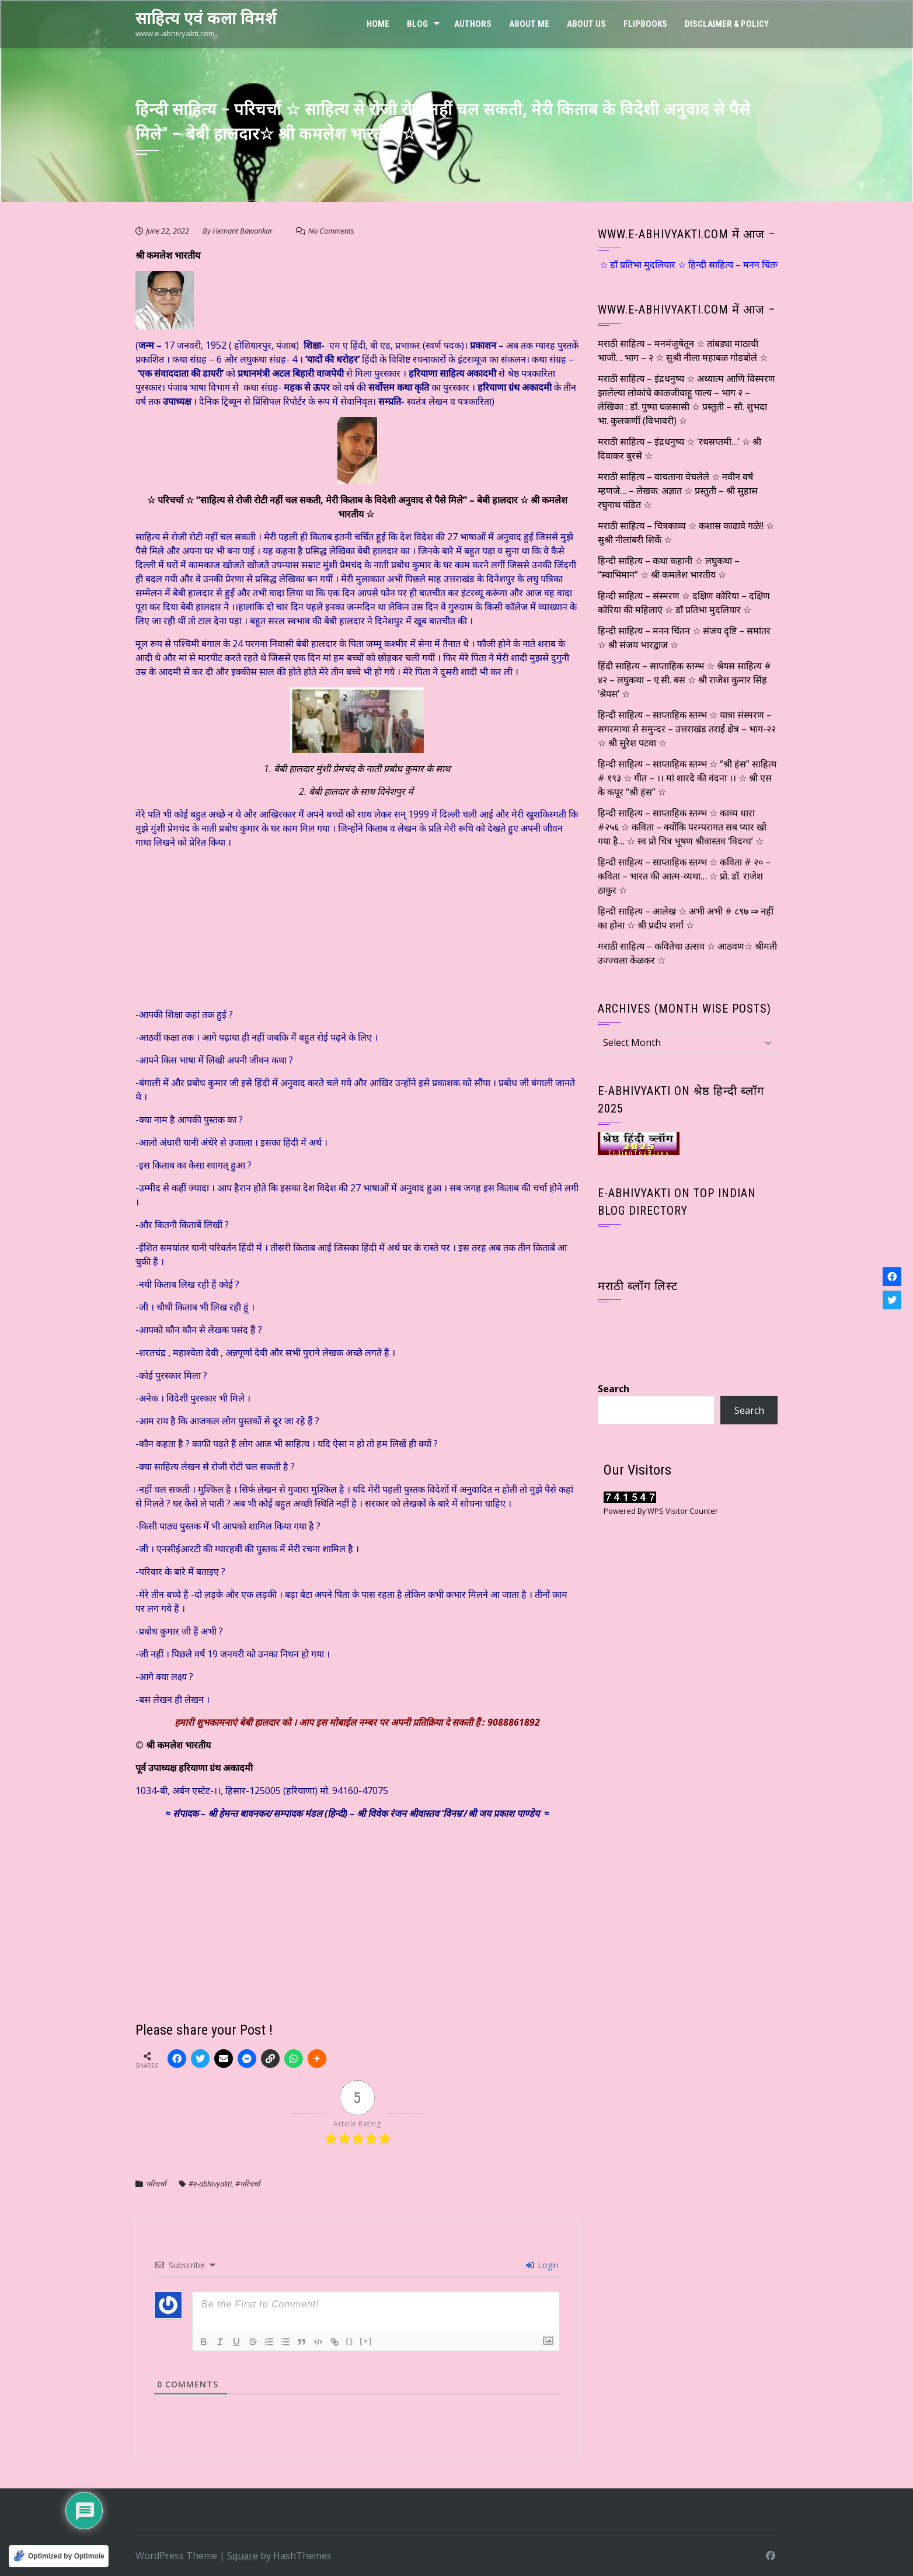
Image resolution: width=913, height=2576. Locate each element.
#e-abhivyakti (210, 2183)
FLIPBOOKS (645, 24)
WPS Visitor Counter (682, 1511)
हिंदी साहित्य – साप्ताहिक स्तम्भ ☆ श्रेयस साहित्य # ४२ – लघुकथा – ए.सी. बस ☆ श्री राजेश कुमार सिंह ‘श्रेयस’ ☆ (684, 679)
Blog (417, 24)
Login (542, 2265)
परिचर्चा (157, 2183)
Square (242, 2555)
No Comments (331, 230)
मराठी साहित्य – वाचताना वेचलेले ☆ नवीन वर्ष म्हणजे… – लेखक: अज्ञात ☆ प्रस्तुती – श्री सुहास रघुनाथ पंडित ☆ (678, 490)
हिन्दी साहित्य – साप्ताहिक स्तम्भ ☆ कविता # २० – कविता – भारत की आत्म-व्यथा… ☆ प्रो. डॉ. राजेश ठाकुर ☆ (684, 876)
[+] (366, 2341)
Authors (473, 24)
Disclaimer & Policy (727, 24)
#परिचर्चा (247, 2183)
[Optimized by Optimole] (59, 2556)
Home (378, 24)
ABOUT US (586, 24)
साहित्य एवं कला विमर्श (206, 18)
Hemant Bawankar (242, 230)
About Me (529, 24)
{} (350, 2341)
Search (613, 1388)
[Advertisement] (223, 931)
